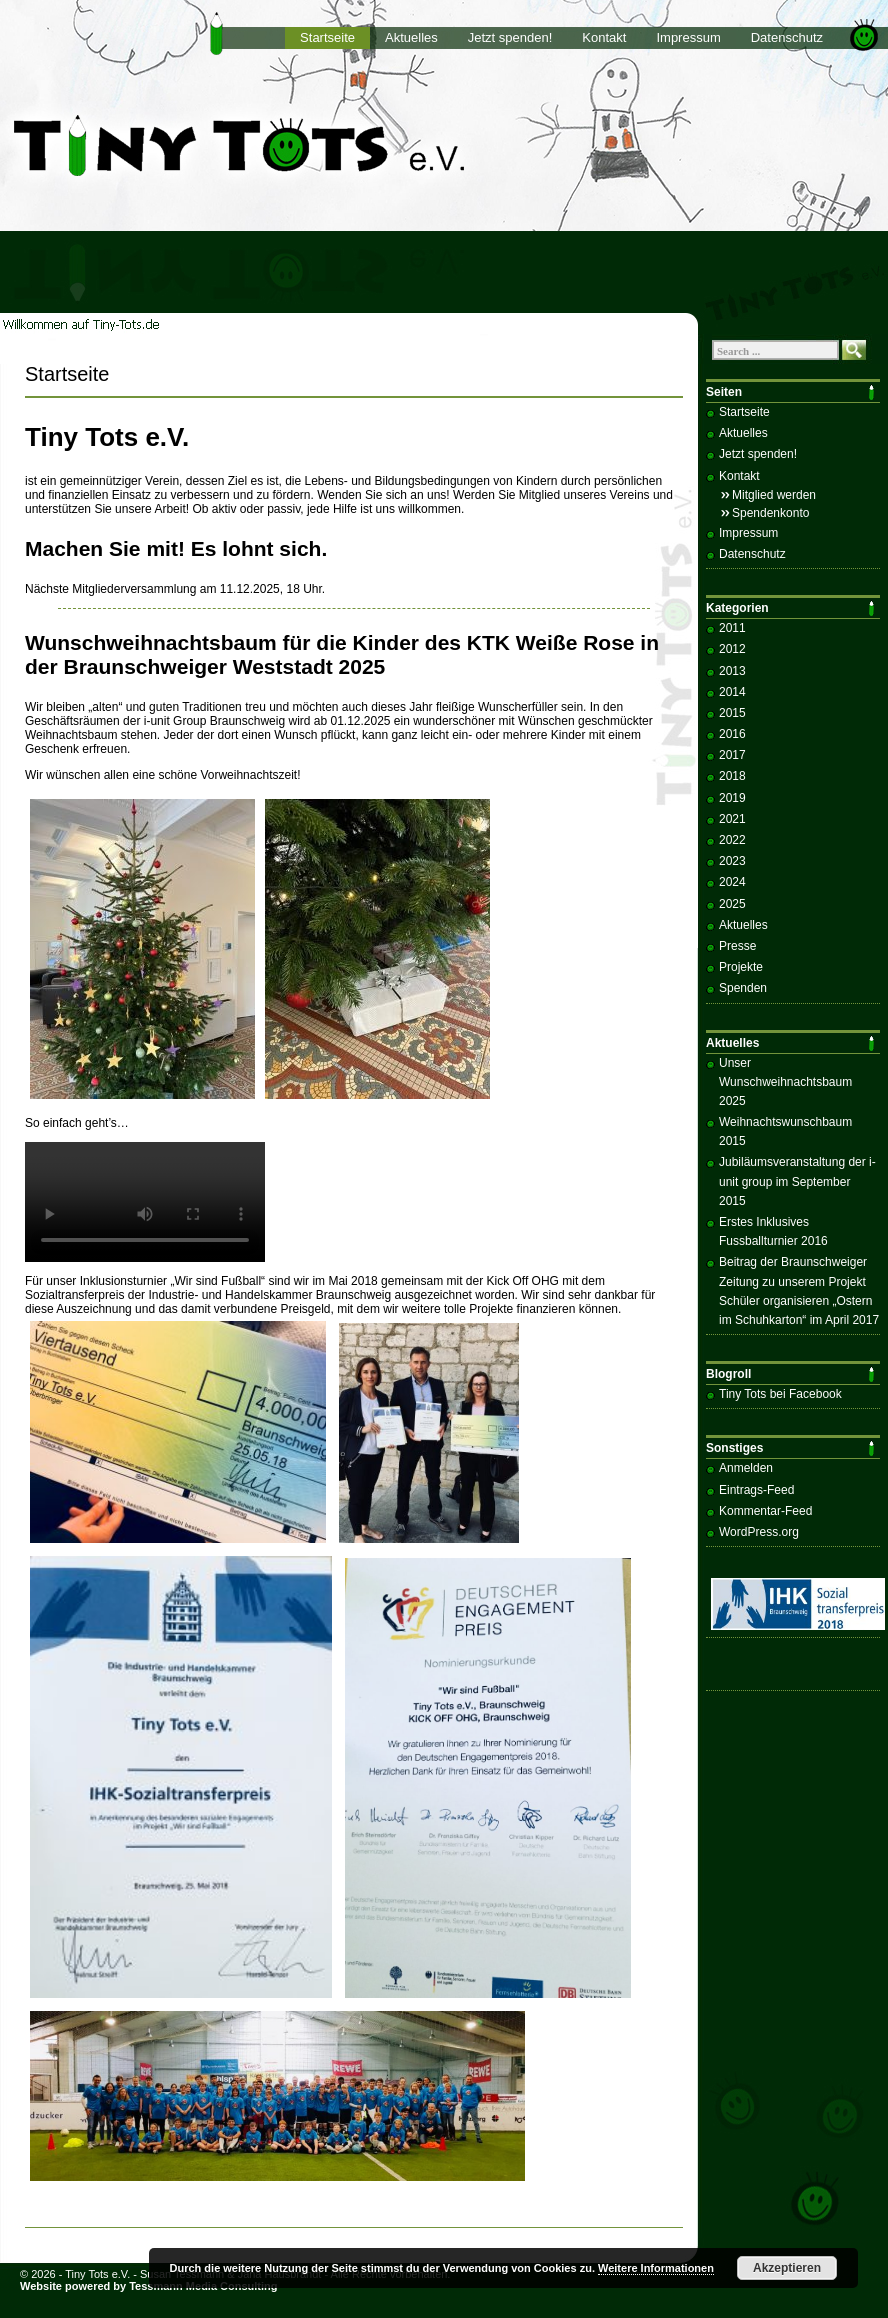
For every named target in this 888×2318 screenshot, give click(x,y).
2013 (732, 671)
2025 (732, 904)
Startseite (327, 37)
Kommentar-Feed (765, 1511)
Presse (737, 946)
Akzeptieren (787, 2268)
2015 (732, 713)
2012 (732, 649)
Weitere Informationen (656, 2268)
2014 (732, 692)
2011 (732, 628)
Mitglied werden (774, 495)
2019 (732, 798)
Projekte (741, 967)
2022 (732, 840)
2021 (732, 819)
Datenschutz (787, 37)
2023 (732, 861)
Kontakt (604, 37)
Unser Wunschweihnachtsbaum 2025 (785, 1082)
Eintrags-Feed (756, 1490)
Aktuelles (411, 37)
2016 (732, 734)
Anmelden (746, 1468)
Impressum (688, 37)
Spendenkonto (770, 513)
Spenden (743, 988)
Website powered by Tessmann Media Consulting (149, 2286)
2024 (732, 882)
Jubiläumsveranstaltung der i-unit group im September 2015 (797, 1181)
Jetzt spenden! (510, 37)
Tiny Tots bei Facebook (780, 1394)
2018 (732, 776)
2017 (732, 755)
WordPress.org (759, 1532)
